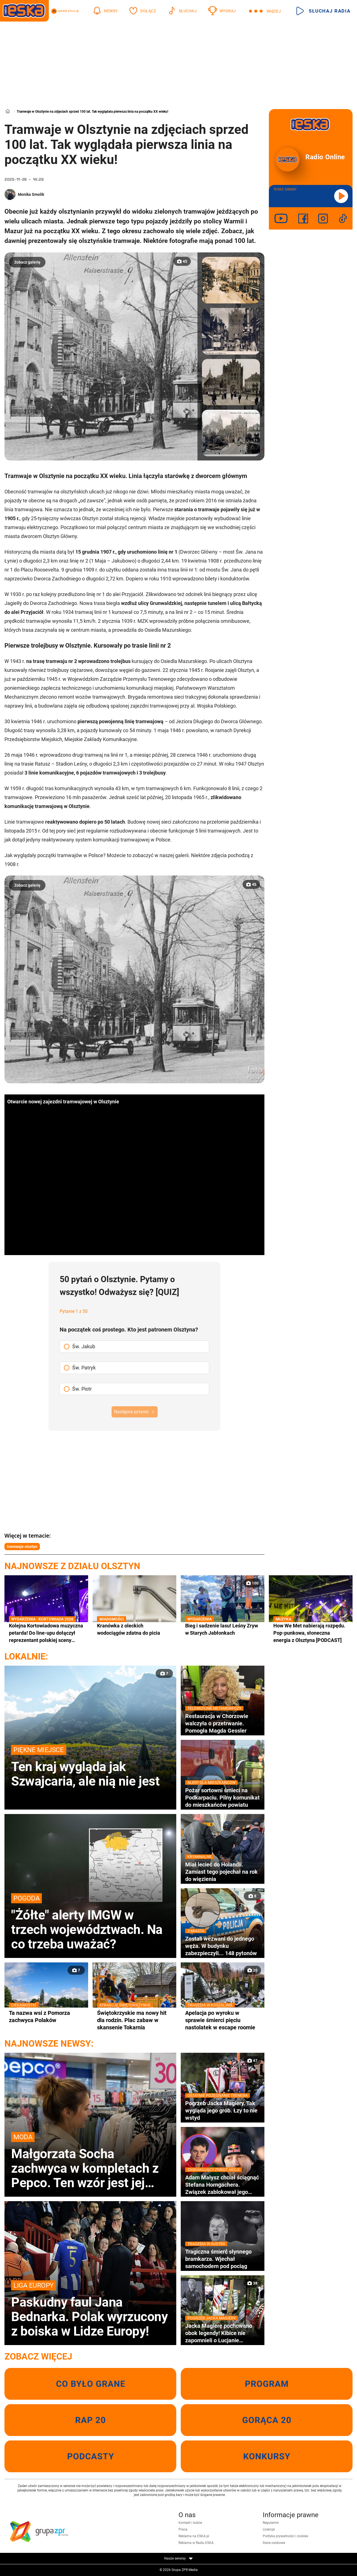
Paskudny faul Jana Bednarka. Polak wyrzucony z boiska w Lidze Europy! (90, 2309)
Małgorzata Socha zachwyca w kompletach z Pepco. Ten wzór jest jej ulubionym (90, 2161)
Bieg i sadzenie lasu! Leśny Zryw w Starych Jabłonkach (222, 1629)
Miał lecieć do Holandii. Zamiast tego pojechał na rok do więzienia (222, 1871)
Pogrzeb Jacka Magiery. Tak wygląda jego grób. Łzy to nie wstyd (222, 2110)
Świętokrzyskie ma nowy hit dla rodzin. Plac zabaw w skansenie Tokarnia (134, 2020)
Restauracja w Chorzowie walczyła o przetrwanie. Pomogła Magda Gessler (222, 1723)
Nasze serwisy (178, 2558)
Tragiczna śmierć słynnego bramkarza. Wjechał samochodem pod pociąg (222, 2258)
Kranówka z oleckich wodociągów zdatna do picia (134, 1629)
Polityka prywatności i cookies (285, 2536)
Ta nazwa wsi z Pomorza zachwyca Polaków (46, 2016)
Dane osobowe (274, 2543)
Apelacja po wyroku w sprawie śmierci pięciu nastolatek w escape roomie (222, 2020)
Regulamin (271, 2523)
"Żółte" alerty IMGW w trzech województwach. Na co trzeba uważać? (90, 1922)
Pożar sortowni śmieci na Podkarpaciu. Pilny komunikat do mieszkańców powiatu (222, 1797)
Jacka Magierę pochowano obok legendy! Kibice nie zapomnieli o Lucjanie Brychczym (222, 2333)
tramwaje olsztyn (22, 1546)
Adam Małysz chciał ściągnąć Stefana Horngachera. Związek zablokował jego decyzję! (222, 2185)
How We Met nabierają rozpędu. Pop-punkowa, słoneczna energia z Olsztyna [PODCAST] (310, 1632)
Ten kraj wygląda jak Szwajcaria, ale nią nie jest (90, 1767)
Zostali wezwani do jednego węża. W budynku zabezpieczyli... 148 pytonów (222, 1946)
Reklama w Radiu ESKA (196, 2543)
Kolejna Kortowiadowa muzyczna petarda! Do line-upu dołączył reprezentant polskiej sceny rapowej (46, 1633)
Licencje (269, 2529)
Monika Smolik (31, 194)
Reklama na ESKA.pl (193, 2536)
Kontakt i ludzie (190, 2523)
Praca (182, 2529)
